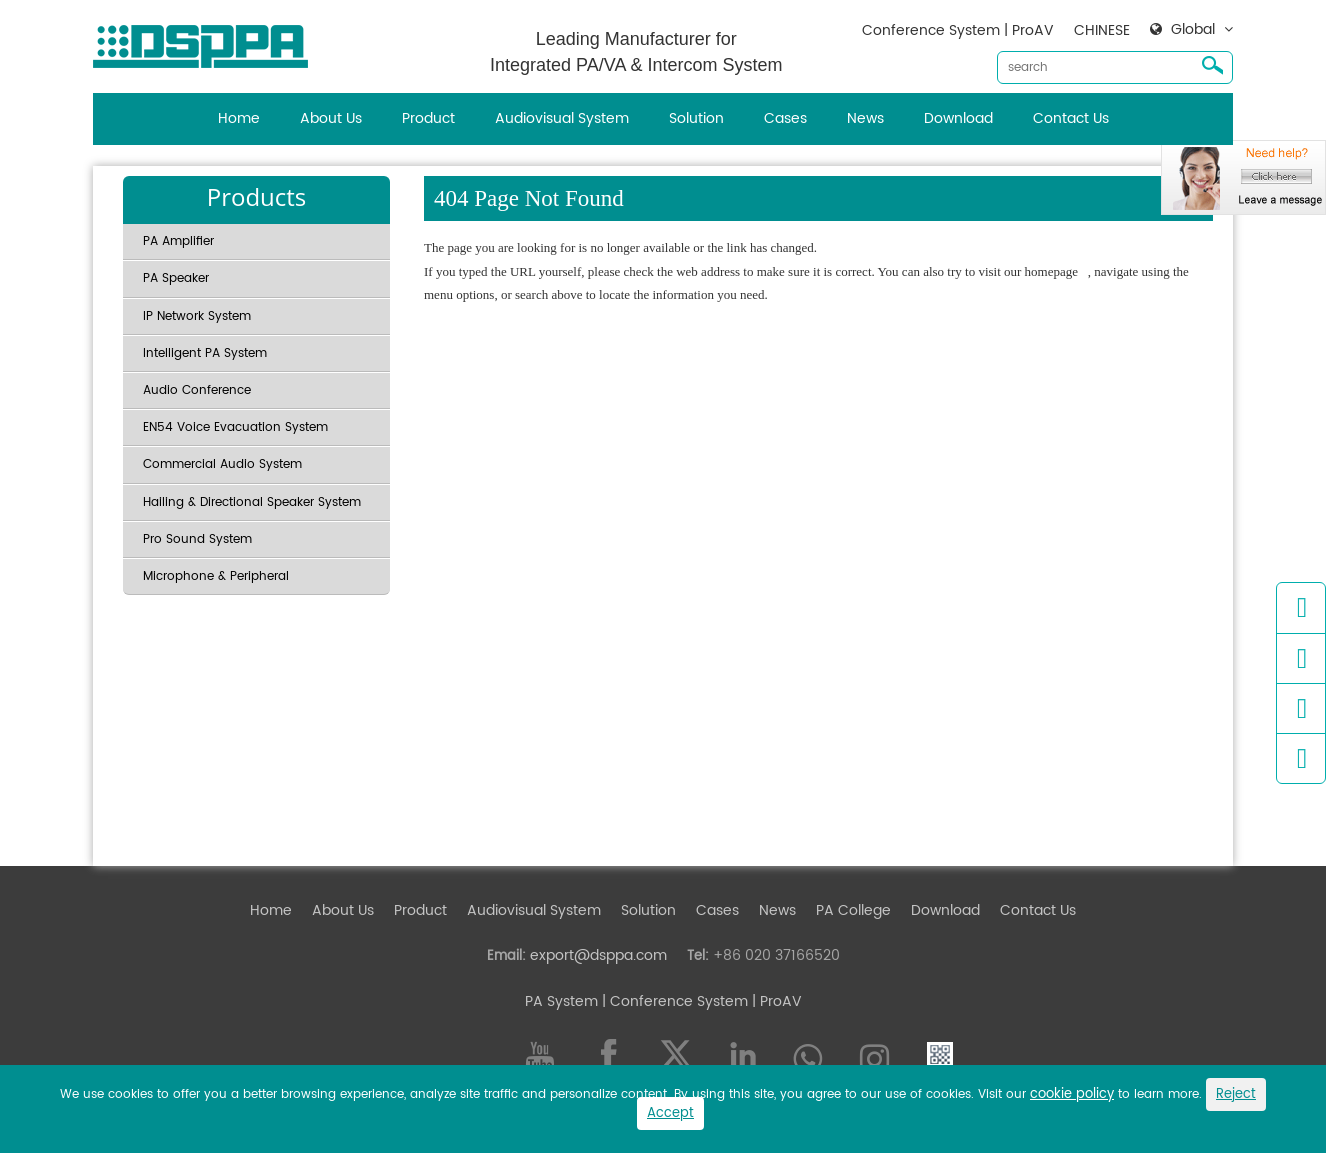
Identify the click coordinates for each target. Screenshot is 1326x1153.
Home (239, 118)
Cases (785, 118)
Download (958, 118)
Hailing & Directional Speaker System (252, 502)
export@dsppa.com (598, 955)
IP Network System (197, 316)
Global (1193, 30)
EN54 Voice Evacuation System (235, 427)
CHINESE (1102, 30)
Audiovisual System (562, 118)
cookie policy (1072, 1094)
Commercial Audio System (222, 464)
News (865, 118)
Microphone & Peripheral (216, 576)
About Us (331, 118)
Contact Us (1071, 118)
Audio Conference (197, 390)
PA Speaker (176, 278)
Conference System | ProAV (958, 30)
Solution (696, 118)
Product (428, 118)
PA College (853, 910)
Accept (670, 1113)
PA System (561, 1001)
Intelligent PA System (205, 353)
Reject (1236, 1094)
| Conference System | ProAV (700, 1001)
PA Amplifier (178, 241)
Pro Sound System (197, 539)
